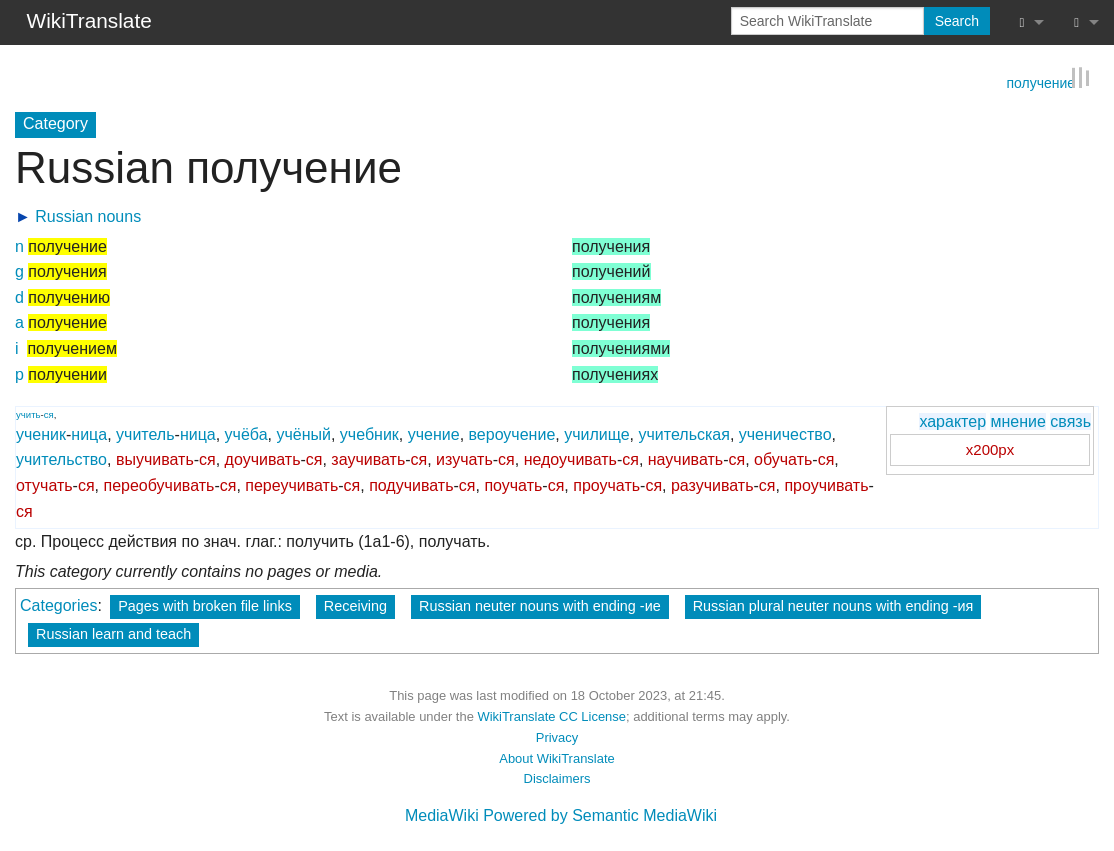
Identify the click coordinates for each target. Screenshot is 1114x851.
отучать (44, 484)
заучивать (368, 458)
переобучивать (159, 484)
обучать (783, 458)
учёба (246, 433)
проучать (606, 484)
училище (596, 433)
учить (28, 413)
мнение (1017, 420)
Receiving (355, 605)
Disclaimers (557, 777)
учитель (145, 433)
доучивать (263, 458)
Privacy (557, 736)
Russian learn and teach (113, 633)
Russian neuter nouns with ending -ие (540, 605)
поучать (513, 484)
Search (957, 21)
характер (952, 420)
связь (1070, 420)
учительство (61, 458)
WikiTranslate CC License (551, 715)
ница (89, 433)
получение (1040, 81)
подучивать (411, 484)
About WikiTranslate (556, 757)
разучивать (712, 484)
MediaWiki (442, 814)
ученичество (785, 433)
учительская (684, 433)
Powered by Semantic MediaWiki (600, 814)
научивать (685, 458)
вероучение (512, 433)
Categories (58, 604)
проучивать (826, 484)
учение (434, 433)
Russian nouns (88, 215)
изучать (464, 458)
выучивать (155, 458)
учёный (303, 433)
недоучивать (570, 458)
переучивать (291, 484)
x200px (990, 448)
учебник (369, 433)
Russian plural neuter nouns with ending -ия (833, 605)
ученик (41, 433)
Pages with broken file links (205, 605)
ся (49, 413)
